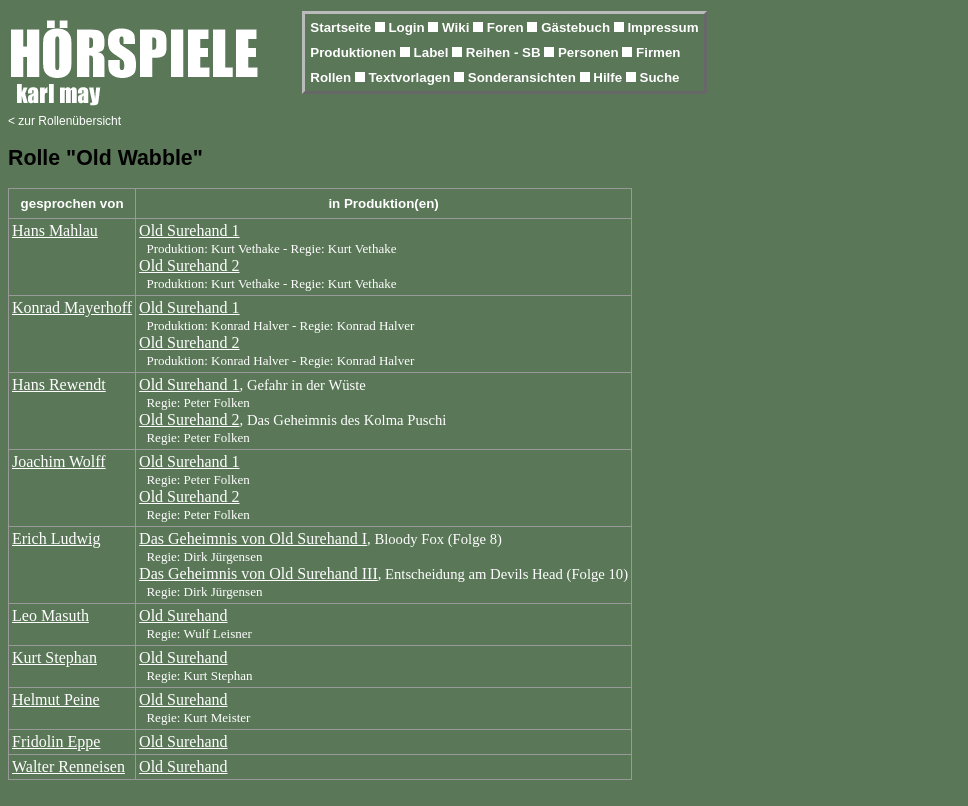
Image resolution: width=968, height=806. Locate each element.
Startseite (342, 27)
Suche (660, 77)
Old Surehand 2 (189, 265)
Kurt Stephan (54, 657)
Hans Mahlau (55, 230)
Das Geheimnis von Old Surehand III (258, 573)
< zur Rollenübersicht (64, 121)
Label (433, 52)
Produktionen (355, 52)
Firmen (658, 52)
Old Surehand (183, 615)
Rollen (332, 77)
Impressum (662, 27)
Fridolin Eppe (56, 741)
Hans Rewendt (59, 384)
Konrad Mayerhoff (72, 307)
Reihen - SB (505, 52)
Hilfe (609, 77)
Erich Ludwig (56, 538)
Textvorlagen (411, 77)
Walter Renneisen (68, 766)
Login (408, 27)
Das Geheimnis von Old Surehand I (253, 538)
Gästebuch (577, 27)
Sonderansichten (524, 77)
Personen (590, 52)
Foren (507, 27)
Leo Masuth (50, 615)
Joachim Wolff (59, 461)
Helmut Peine (56, 699)
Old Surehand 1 (189, 230)
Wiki (457, 27)
